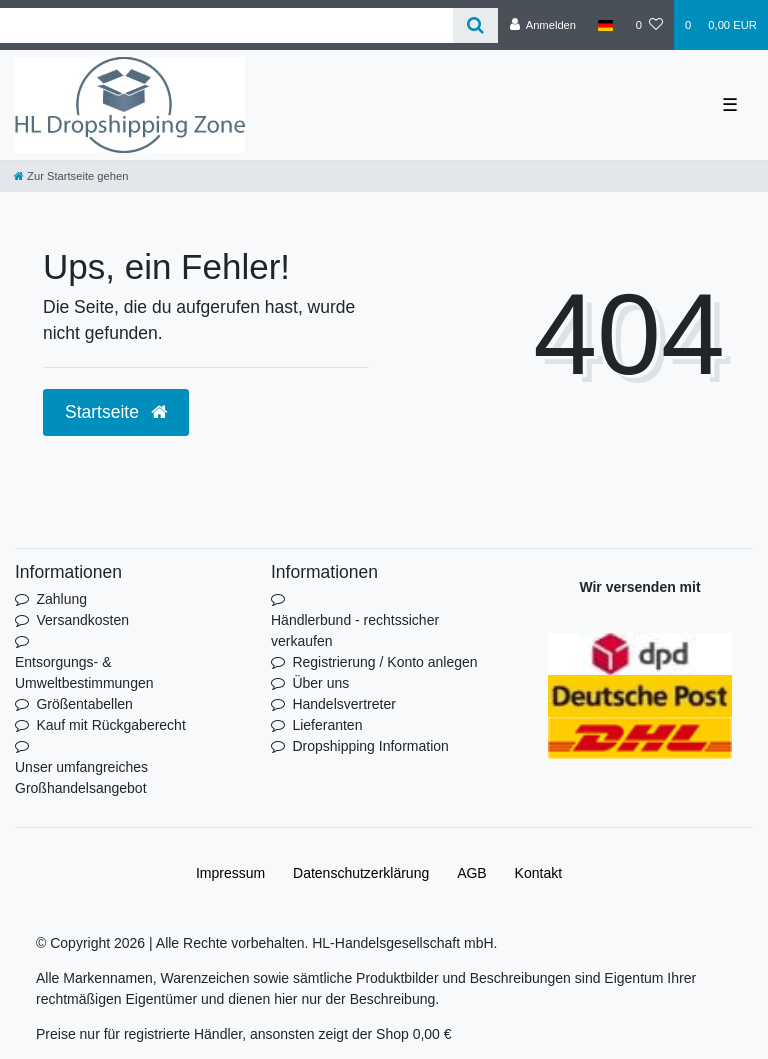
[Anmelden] (542, 25)
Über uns (320, 683)
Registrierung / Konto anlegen (384, 662)
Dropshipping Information (370, 746)
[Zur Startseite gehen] (71, 176)
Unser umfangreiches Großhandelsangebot (81, 777)
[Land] (605, 25)
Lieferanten (327, 725)
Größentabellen (84, 704)
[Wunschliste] (649, 25)
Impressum (230, 873)
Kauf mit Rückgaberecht (110, 725)
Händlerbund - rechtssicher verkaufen (355, 630)
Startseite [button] (116, 412)
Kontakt (538, 873)
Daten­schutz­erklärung (361, 873)
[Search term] (226, 25)
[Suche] (475, 25)
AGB (472, 873)
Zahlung (61, 599)
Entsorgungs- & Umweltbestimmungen (84, 672)
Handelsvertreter (344, 704)
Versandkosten (82, 620)
